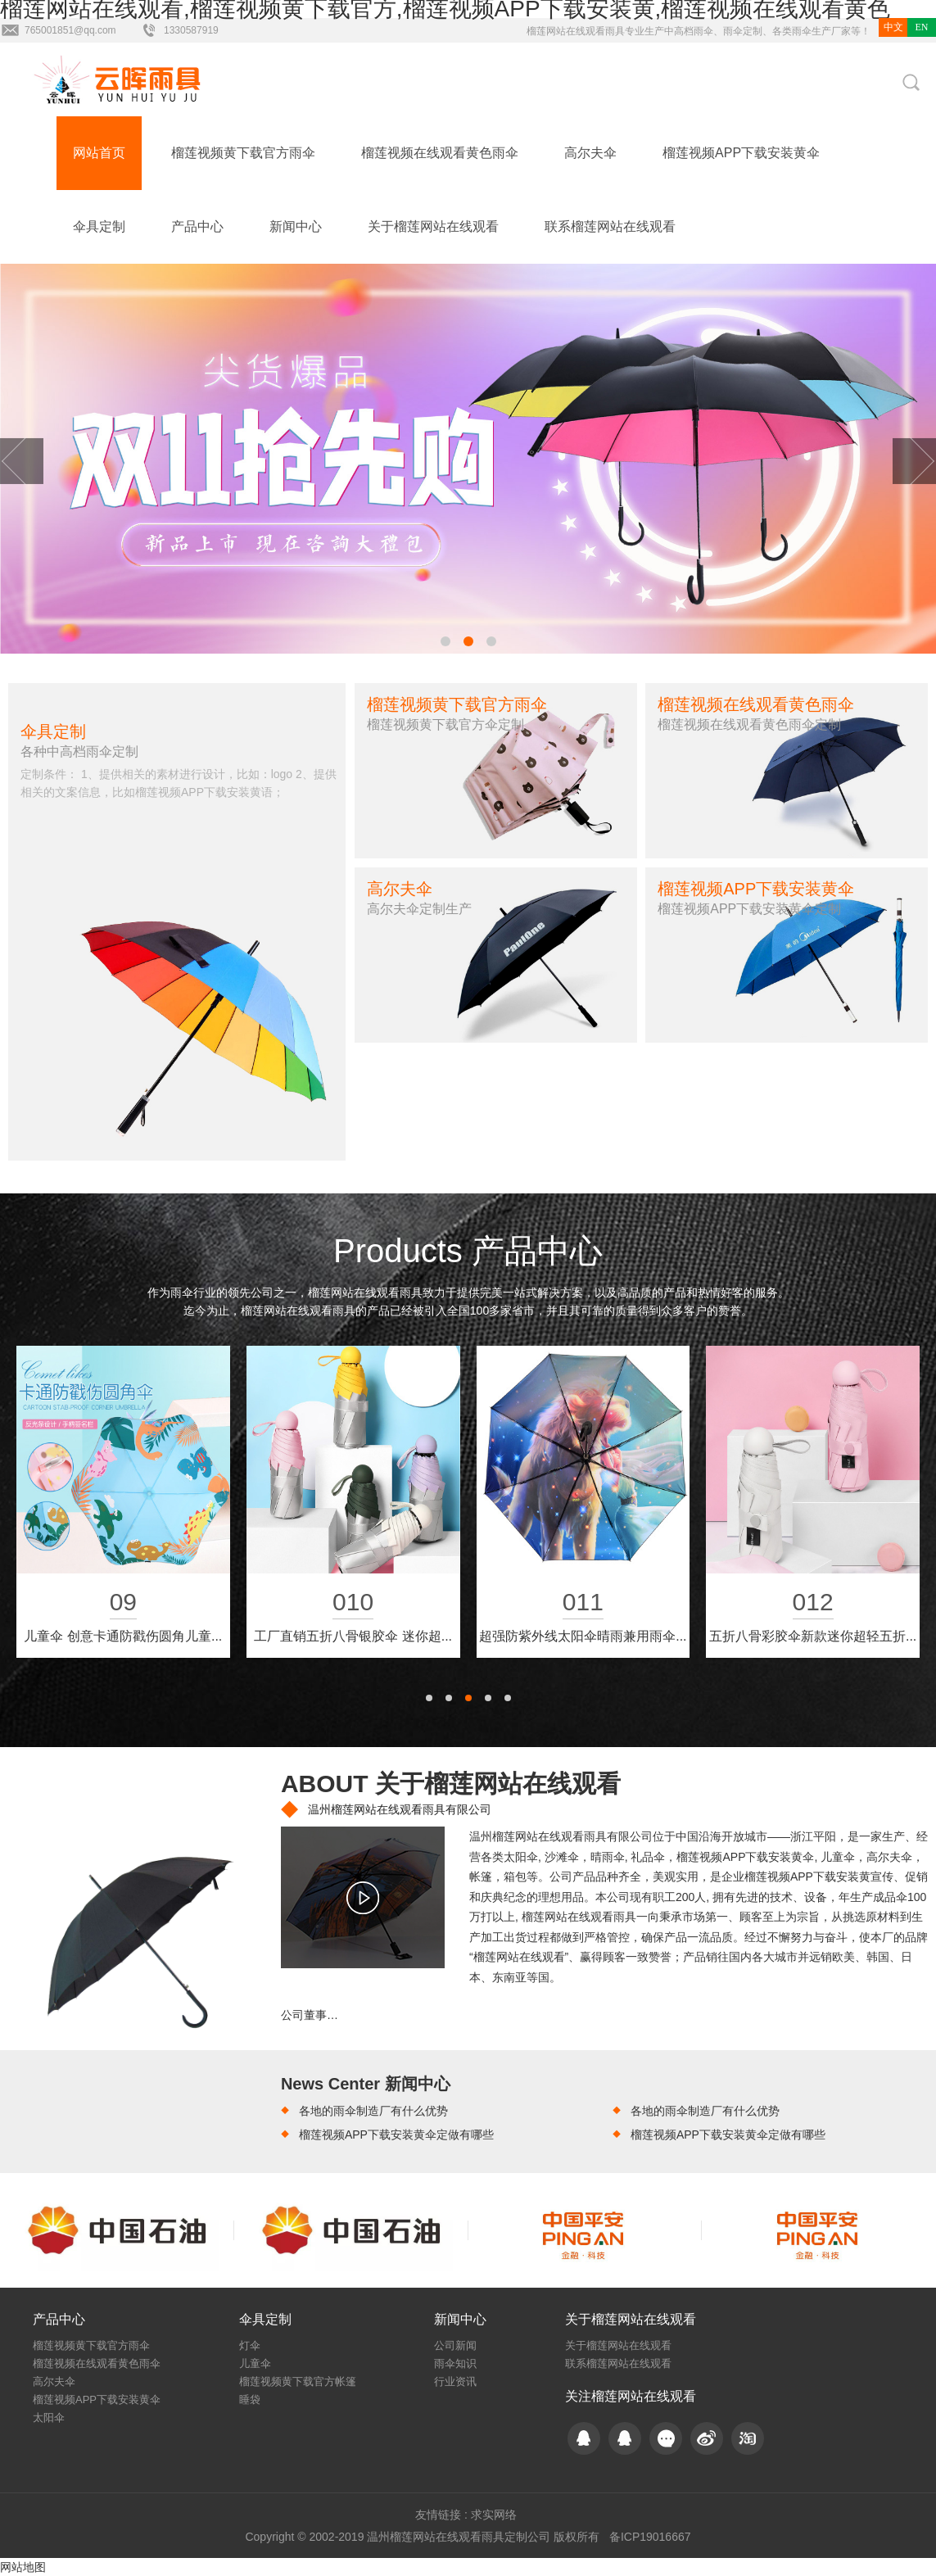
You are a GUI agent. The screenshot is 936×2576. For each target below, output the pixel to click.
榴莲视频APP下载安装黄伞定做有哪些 (396, 2134)
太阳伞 (49, 2417)
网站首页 (99, 153)
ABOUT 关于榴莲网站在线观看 (451, 1783)
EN (922, 27)
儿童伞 (255, 2363)
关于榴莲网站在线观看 (433, 226)
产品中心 (197, 226)
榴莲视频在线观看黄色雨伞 (439, 153)
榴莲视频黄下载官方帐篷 (297, 2381)
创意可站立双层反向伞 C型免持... (583, 1636)
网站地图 (23, 2567)
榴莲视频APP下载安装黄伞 (741, 153)
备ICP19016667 (650, 2536)
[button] (445, 641)
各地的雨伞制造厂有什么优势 (373, 2110)
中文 (893, 27)
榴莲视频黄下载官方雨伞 (243, 153)
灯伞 (249, 2345)
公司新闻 (455, 2345)
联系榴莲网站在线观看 (610, 226)
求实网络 (494, 2514)
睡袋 (249, 2399)
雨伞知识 (455, 2363)
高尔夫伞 (590, 153)
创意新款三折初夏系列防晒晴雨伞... (352, 1636)
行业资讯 (455, 2381)
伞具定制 (99, 226)
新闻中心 (295, 226)
